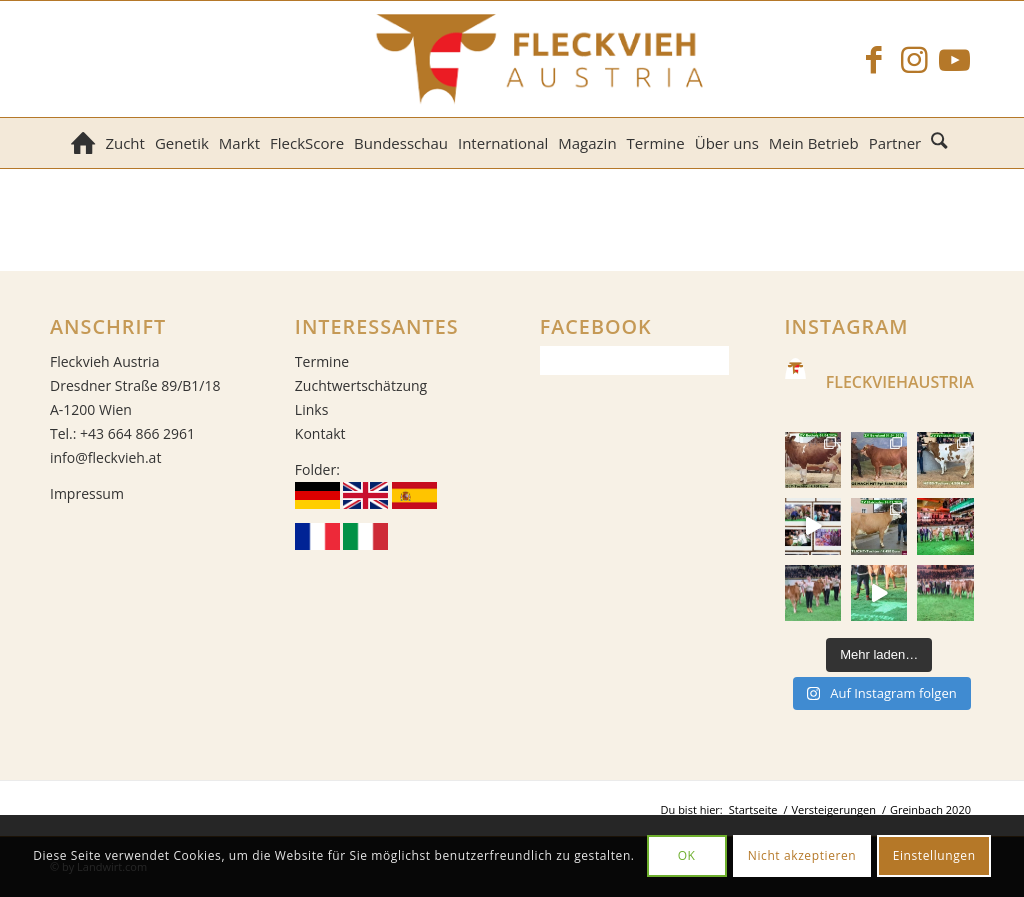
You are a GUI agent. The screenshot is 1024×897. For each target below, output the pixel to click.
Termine (322, 361)
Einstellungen (934, 855)
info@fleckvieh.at (105, 457)
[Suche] (941, 143)
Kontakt (320, 433)
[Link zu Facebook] (874, 59)
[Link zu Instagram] (914, 59)
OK (687, 855)
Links (311, 409)
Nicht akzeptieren (802, 855)
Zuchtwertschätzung (361, 385)
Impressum (87, 493)
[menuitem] (83, 143)
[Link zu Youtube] (954, 59)
